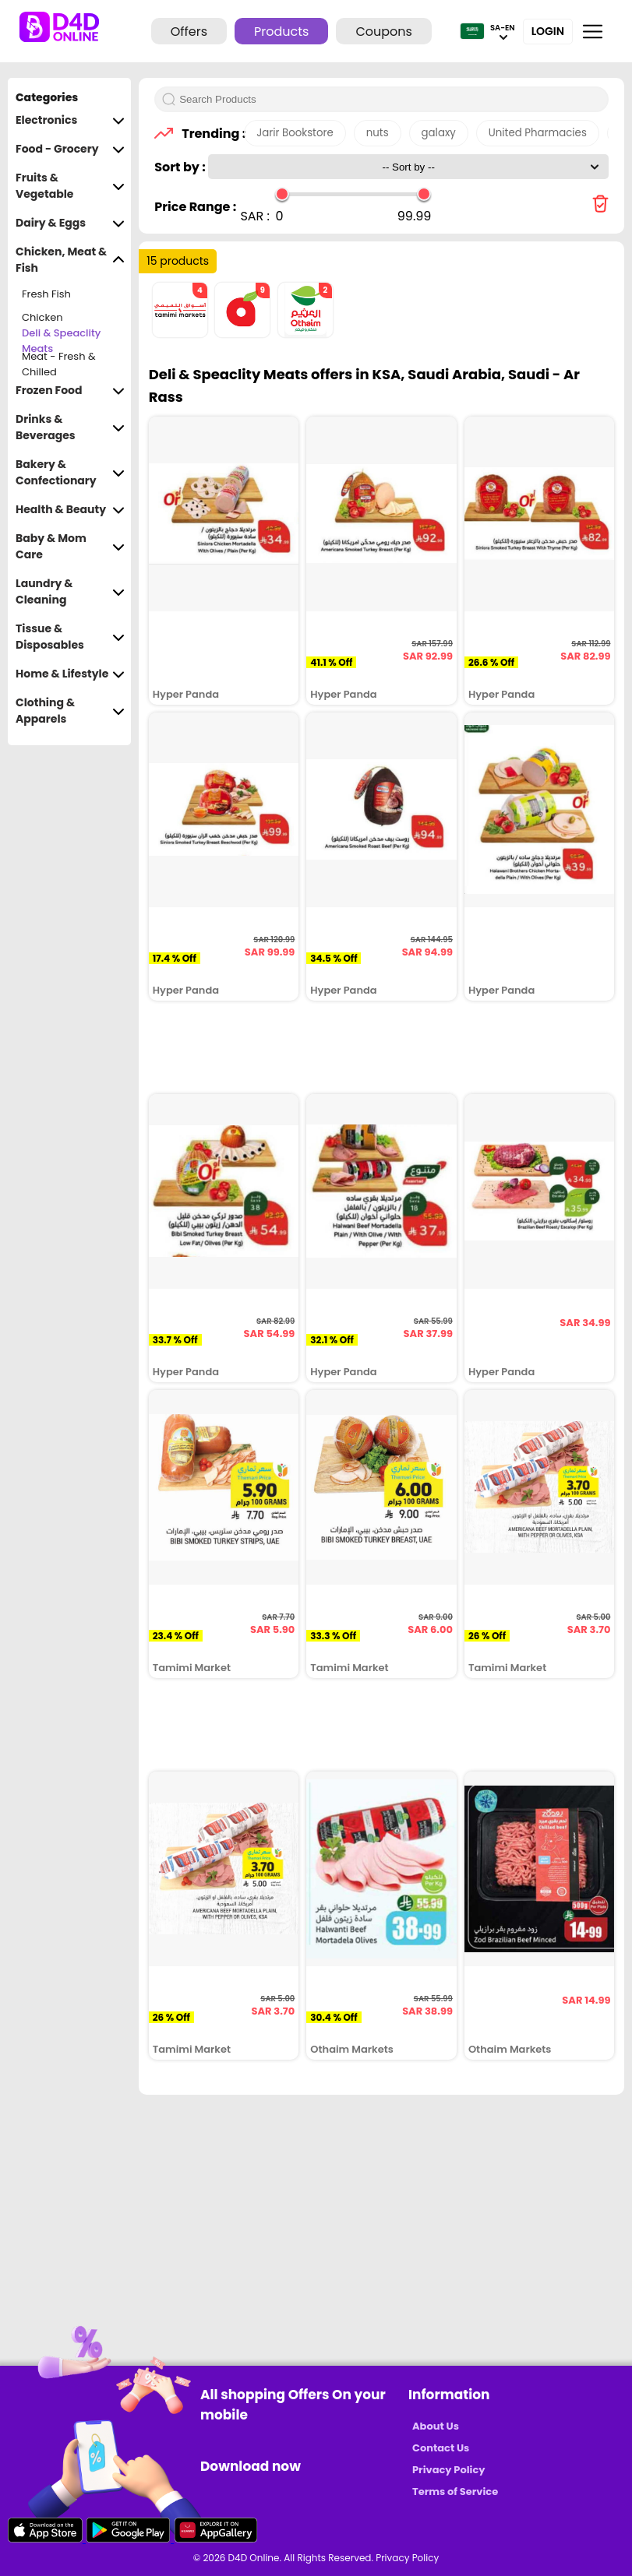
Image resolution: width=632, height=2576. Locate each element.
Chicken (42, 317)
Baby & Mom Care (70, 546)
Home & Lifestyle (70, 674)
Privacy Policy (448, 2469)
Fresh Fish (46, 294)
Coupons (383, 31)
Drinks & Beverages (70, 427)
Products (281, 31)
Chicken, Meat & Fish (70, 260)
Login (547, 31)
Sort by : (181, 167)
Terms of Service (455, 2491)
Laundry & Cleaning (70, 591)
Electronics (70, 120)
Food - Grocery (70, 149)
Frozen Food (70, 390)
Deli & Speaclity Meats (61, 341)
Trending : (209, 134)
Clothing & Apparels (70, 711)
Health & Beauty (70, 509)
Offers (189, 31)
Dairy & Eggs (70, 223)
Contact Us (440, 2448)
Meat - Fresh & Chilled (59, 364)
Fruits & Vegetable (70, 186)
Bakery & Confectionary (70, 472)
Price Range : (195, 207)
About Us (435, 2426)
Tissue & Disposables (70, 637)
